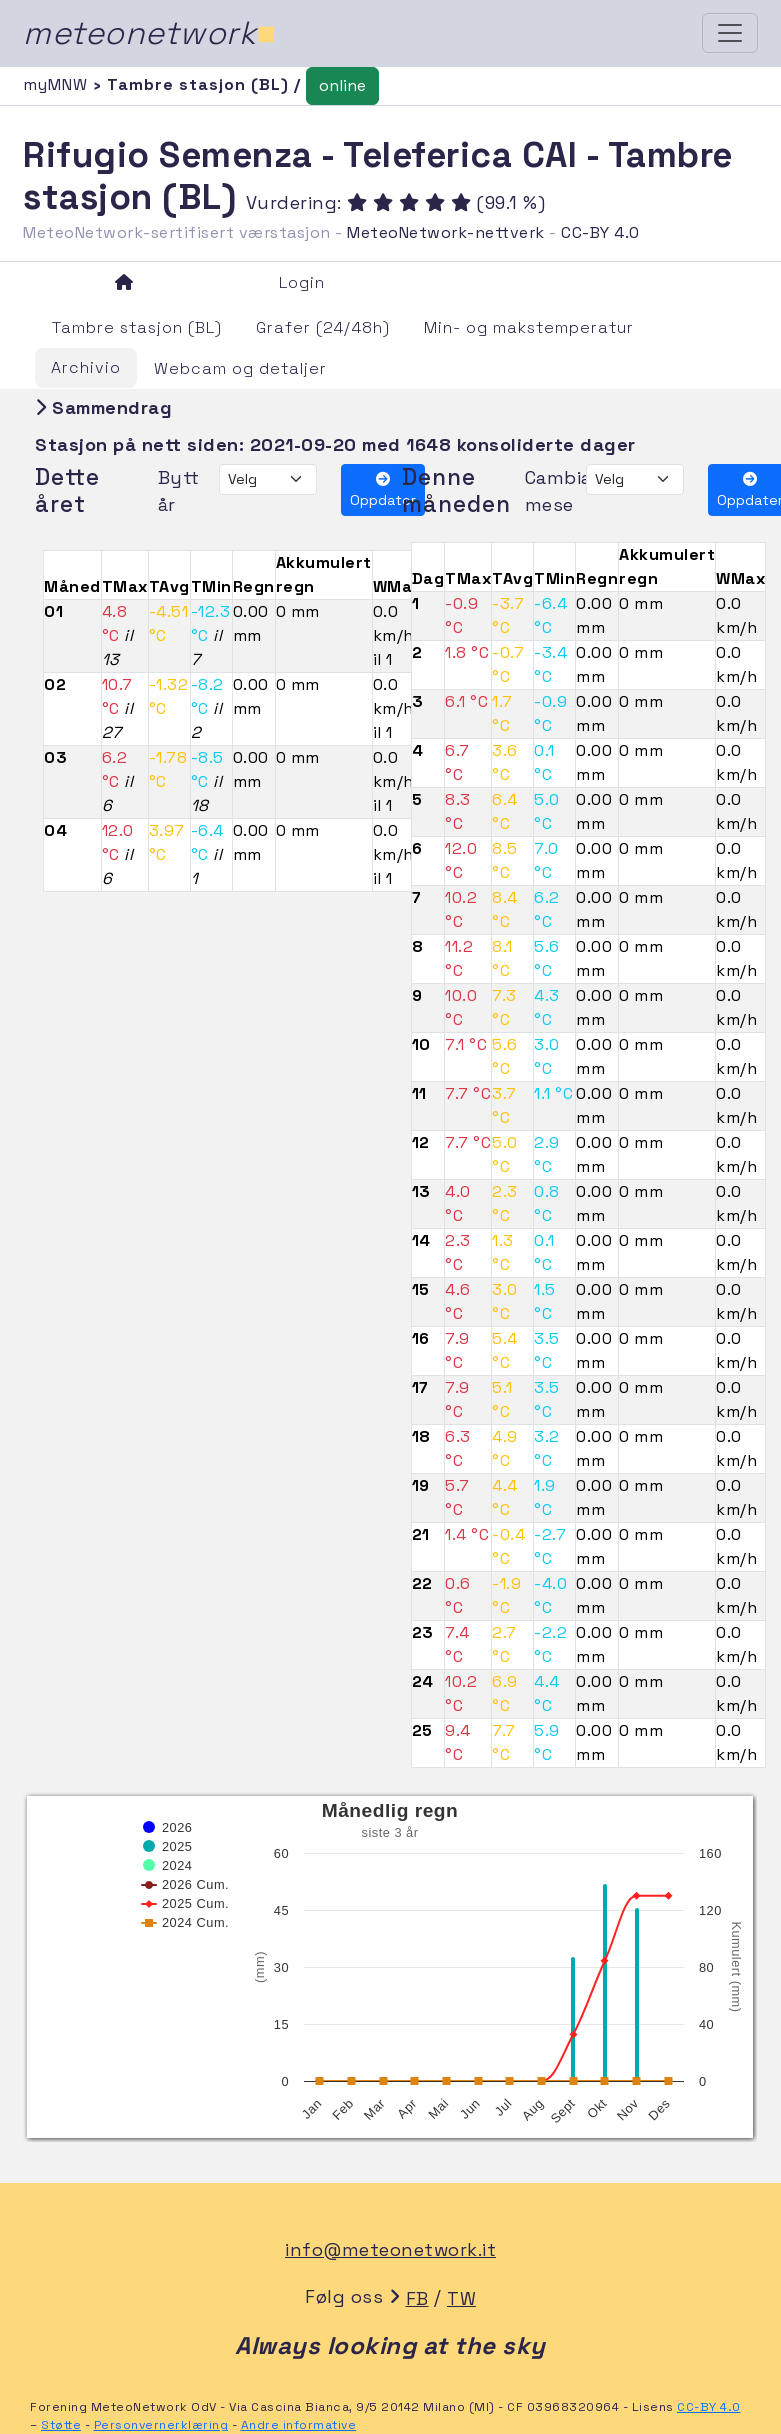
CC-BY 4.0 (600, 232)
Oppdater (383, 490)
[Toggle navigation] (730, 33)
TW (461, 2298)
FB (417, 2298)
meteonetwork (149, 33)
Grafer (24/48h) (323, 327)
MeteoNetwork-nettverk (446, 232)
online (342, 85)
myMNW (58, 84)
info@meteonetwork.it (390, 2249)
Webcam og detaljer (240, 368)
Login (302, 282)
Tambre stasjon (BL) (137, 327)
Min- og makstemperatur (529, 327)
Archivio (86, 367)
